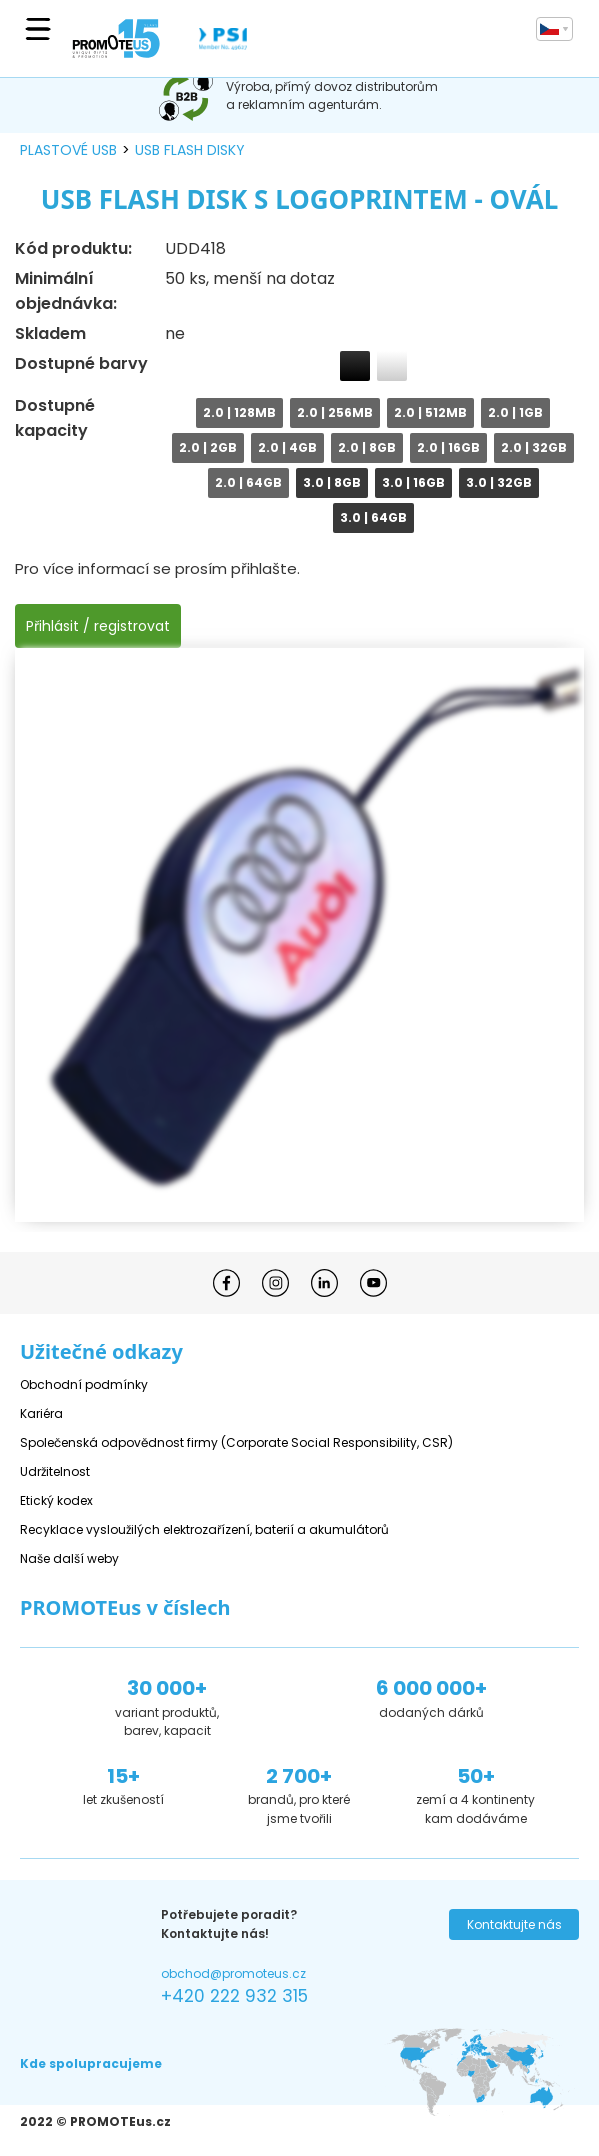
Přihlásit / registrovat (98, 626)
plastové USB (68, 150)
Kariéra (41, 1413)
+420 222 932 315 (234, 1996)
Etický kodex (56, 1500)
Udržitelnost (55, 1471)
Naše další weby (69, 1558)
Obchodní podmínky (84, 1384)
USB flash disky (190, 150)
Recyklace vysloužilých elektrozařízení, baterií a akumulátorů (204, 1529)
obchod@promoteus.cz (233, 1973)
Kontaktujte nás (514, 1924)
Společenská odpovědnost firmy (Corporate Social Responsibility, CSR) (236, 1442)
